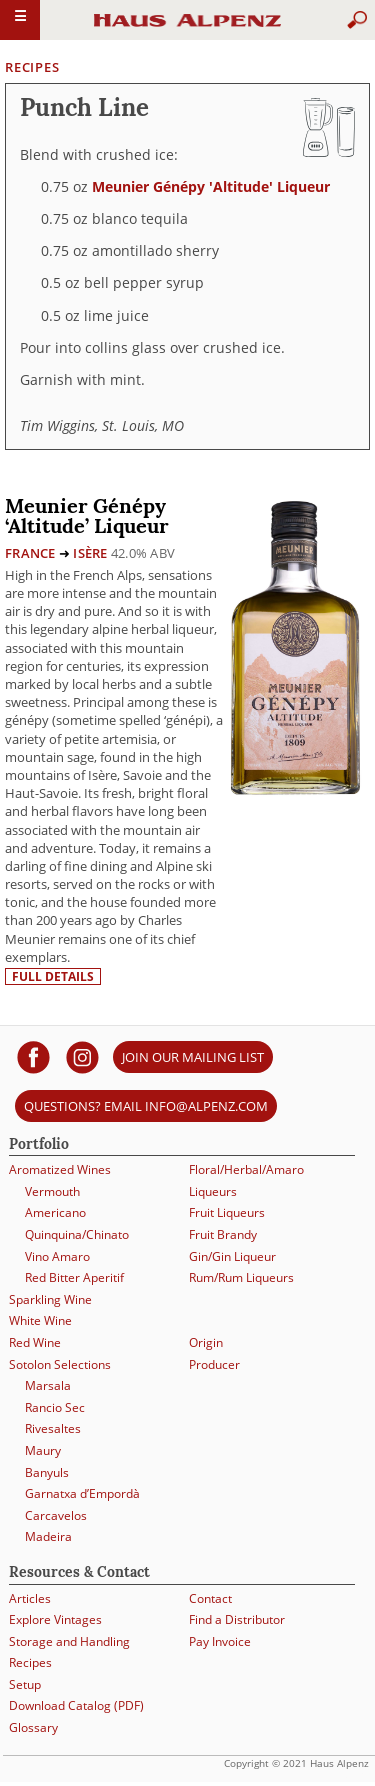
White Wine (40, 1320)
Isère (90, 553)
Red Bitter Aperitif (74, 1277)
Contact (210, 1598)
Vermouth (52, 1191)
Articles (30, 1598)
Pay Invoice (220, 1641)
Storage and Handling (69, 1641)
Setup (25, 1684)
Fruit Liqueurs (227, 1212)
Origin (206, 1342)
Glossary (33, 1727)
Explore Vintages (55, 1619)
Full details (53, 976)
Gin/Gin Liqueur (232, 1256)
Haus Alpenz (188, 29)
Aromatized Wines (60, 1169)
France (30, 553)
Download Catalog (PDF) (76, 1705)
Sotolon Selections (60, 1364)
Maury (43, 1450)
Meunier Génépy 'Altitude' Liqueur (211, 186)
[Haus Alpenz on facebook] (33, 1056)
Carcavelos (56, 1515)
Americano (55, 1212)
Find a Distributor (237, 1619)
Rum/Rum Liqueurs (241, 1277)
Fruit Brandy (223, 1234)
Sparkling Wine (50, 1299)
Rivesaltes (53, 1428)
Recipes (32, 67)
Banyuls (47, 1472)
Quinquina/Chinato (77, 1234)
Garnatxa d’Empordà (82, 1493)
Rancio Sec (55, 1407)
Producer (214, 1364)
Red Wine (35, 1342)
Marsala (48, 1385)
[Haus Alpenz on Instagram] (82, 1056)
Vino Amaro (57, 1256)
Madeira (48, 1536)
